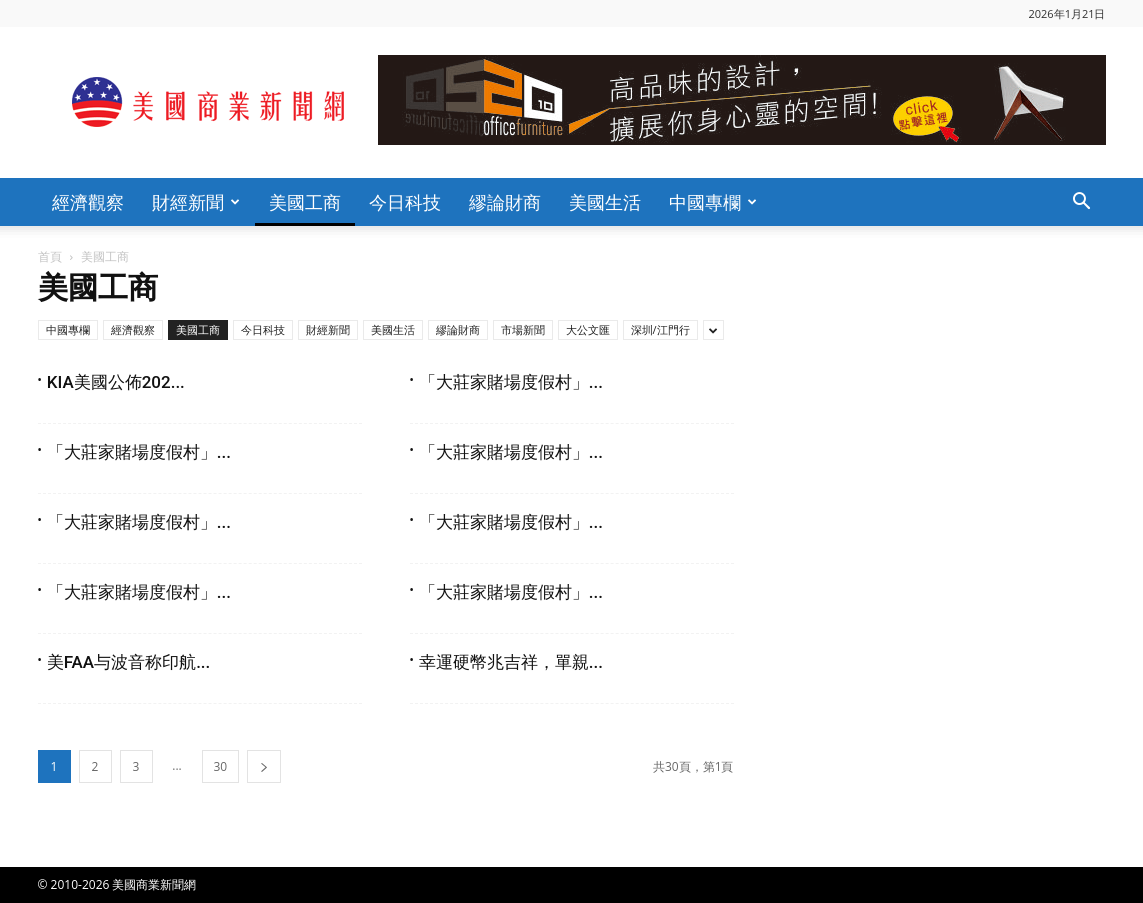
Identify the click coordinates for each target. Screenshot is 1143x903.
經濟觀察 (88, 202)
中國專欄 (713, 202)
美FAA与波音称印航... (129, 662)
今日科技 (405, 202)
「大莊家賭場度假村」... (511, 382)
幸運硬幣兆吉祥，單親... (511, 662)
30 (221, 766)
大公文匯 (588, 329)
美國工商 (305, 202)
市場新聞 (523, 329)
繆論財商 (505, 202)
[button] (1082, 203)
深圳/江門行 (660, 329)
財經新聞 (196, 202)
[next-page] (264, 766)
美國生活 (605, 202)
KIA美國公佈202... (116, 382)
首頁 (50, 256)
